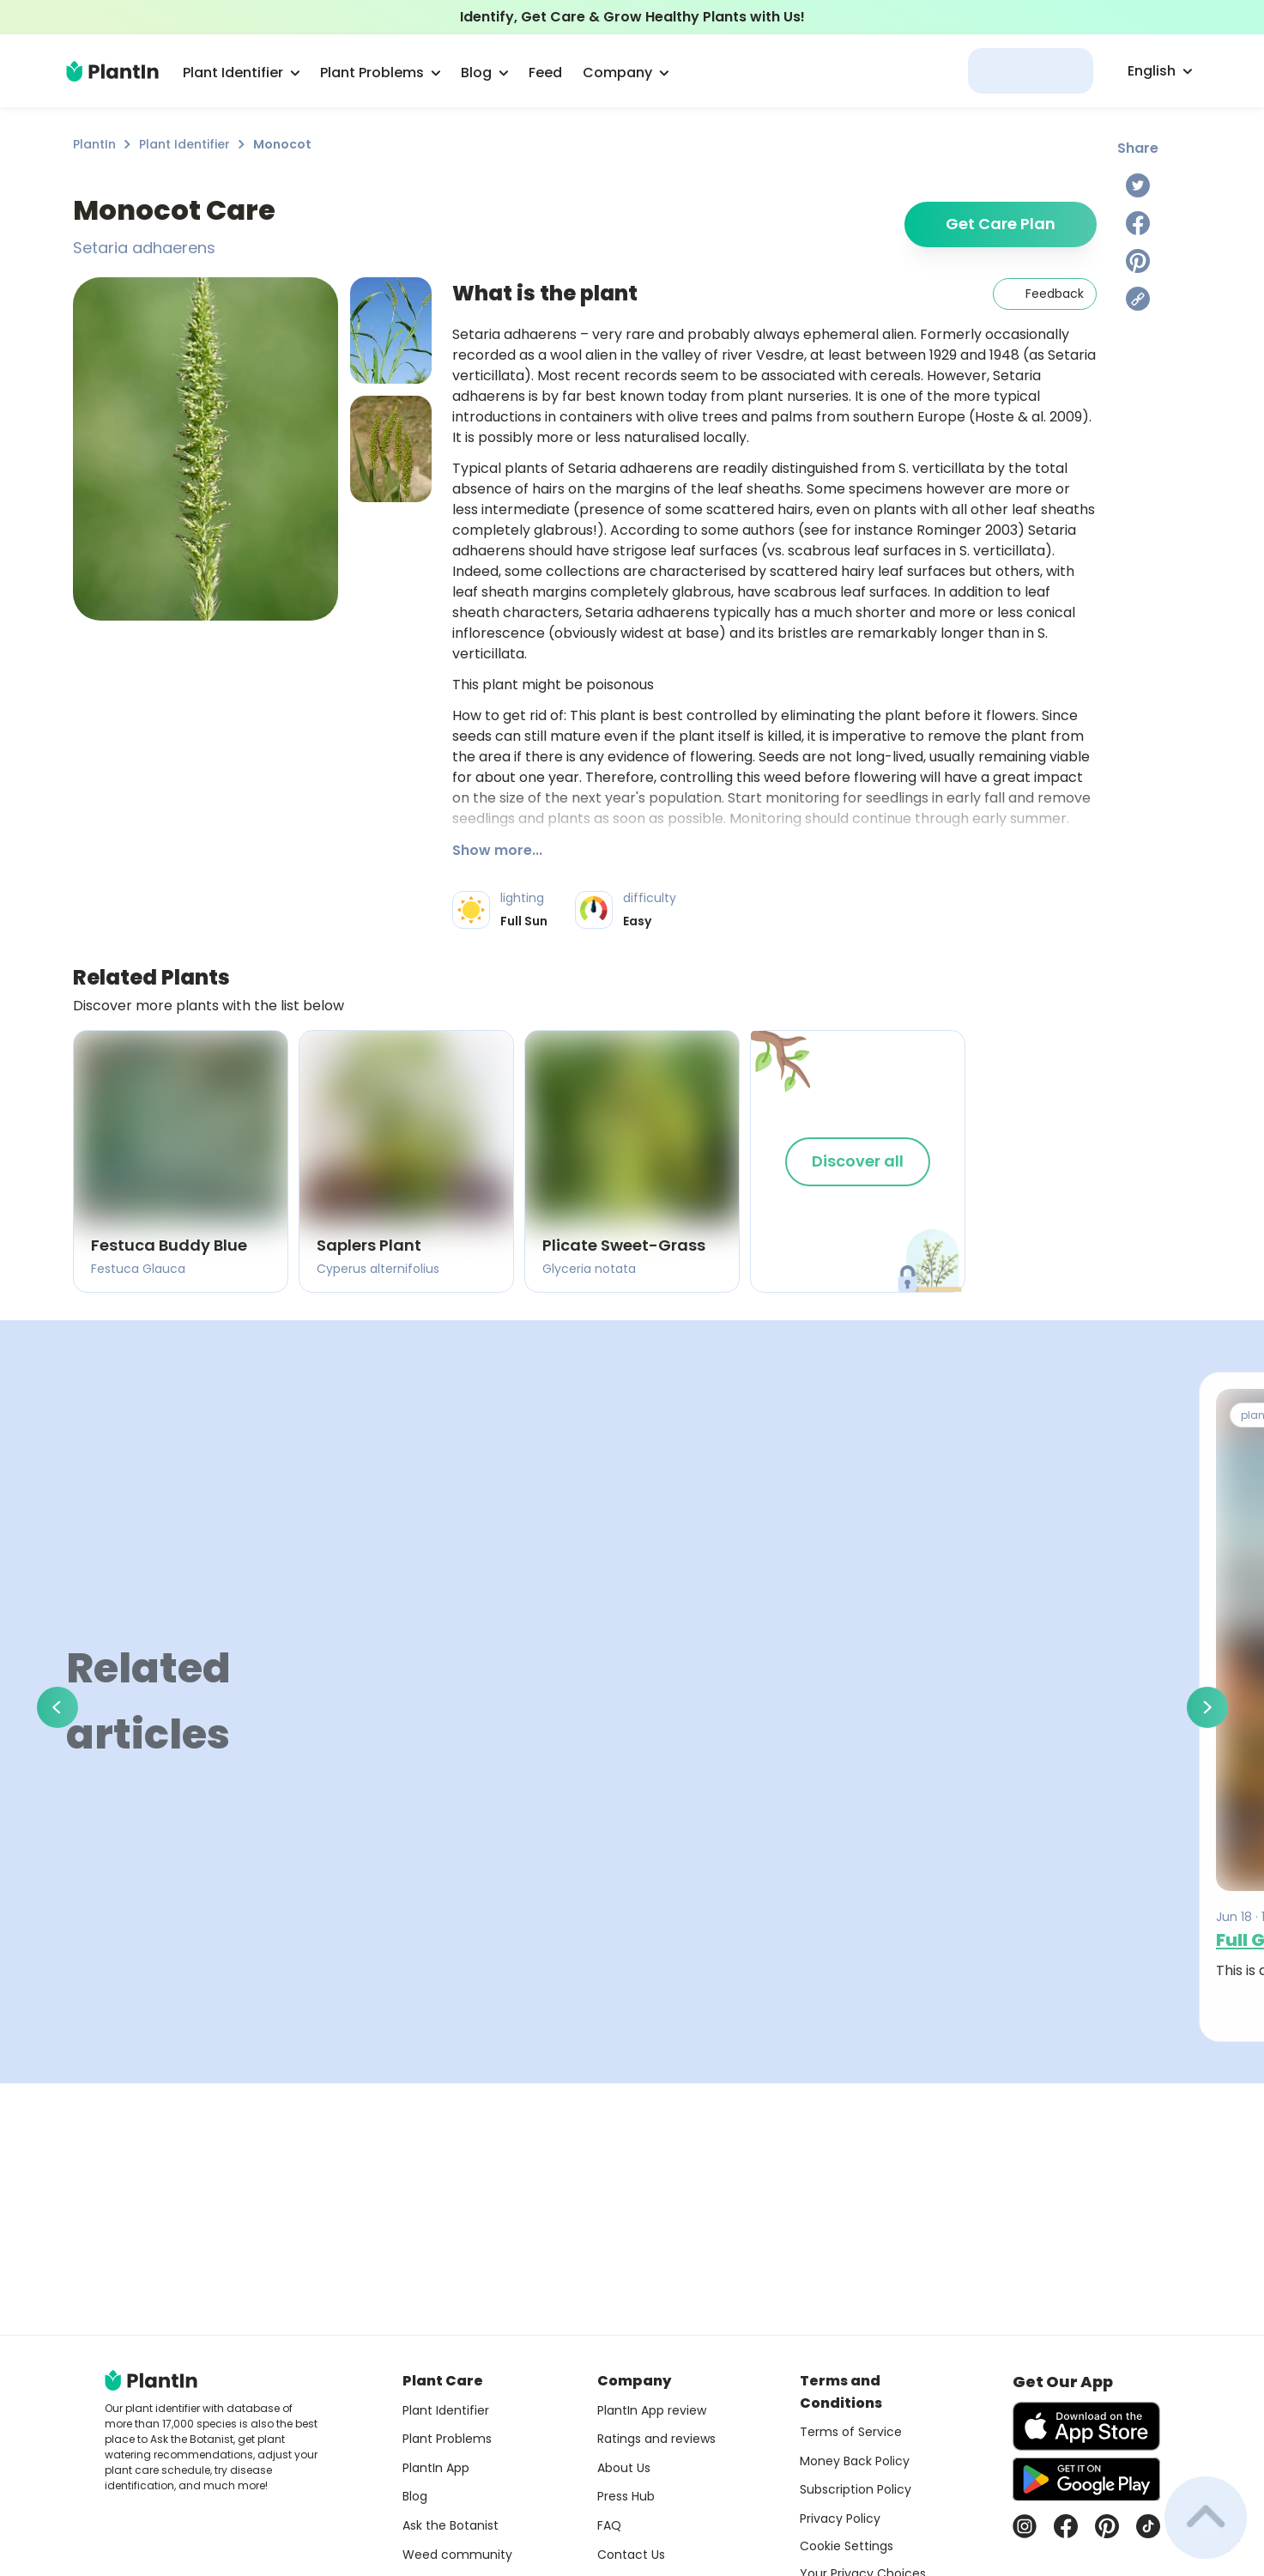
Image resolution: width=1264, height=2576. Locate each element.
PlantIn (94, 144)
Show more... (497, 850)
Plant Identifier (184, 144)
